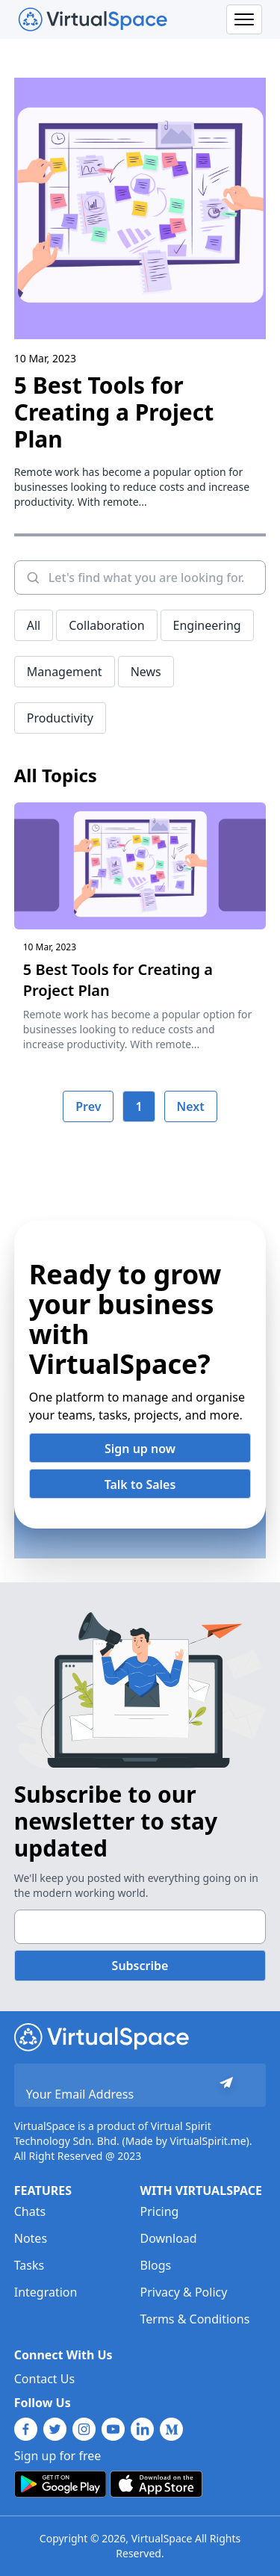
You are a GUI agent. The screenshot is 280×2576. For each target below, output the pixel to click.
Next (191, 1106)
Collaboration (106, 625)
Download (168, 2238)
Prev (88, 1106)
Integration (46, 2292)
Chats (30, 2211)
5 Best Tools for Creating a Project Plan (114, 412)
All (33, 625)
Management (64, 671)
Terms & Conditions (195, 2319)
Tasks (29, 2265)
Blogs (156, 2265)
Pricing (159, 2211)
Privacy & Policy (184, 2292)
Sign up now (140, 1448)
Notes (30, 2238)
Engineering (207, 625)
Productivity (60, 718)
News (146, 671)
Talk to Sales (140, 1484)
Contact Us (44, 2379)
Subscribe (140, 1965)
